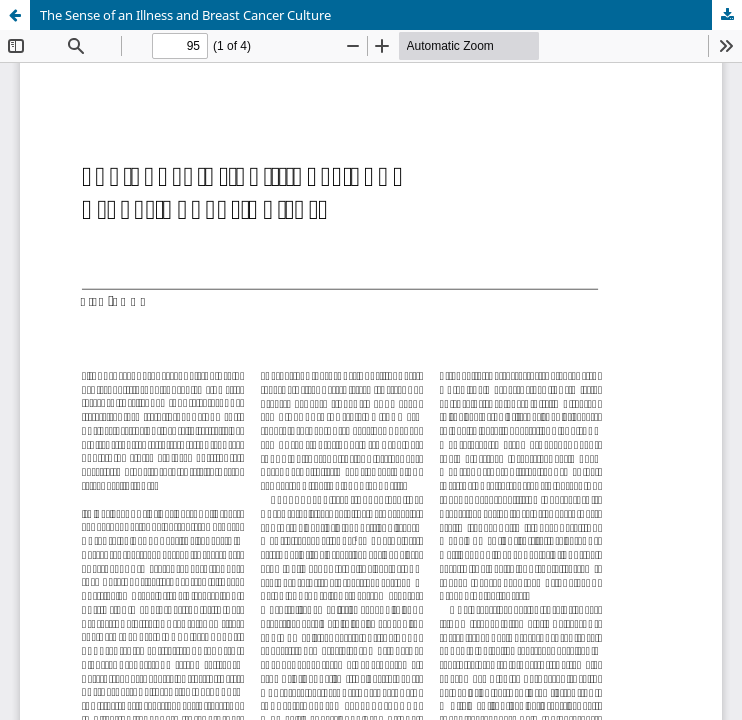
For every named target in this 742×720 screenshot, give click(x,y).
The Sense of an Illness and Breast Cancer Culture (185, 15)
